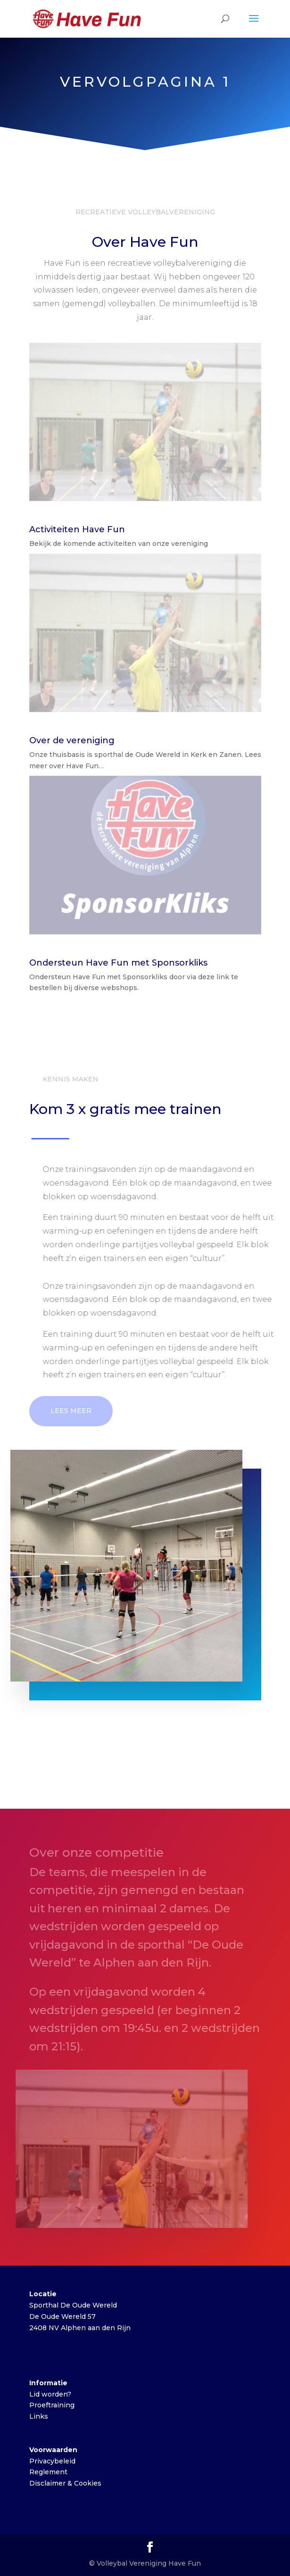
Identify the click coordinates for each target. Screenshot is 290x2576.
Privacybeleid (52, 2461)
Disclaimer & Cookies (65, 2483)
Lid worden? (50, 2394)
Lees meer (70, 1410)
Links (38, 2416)
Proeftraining (52, 2405)
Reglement (48, 2472)
